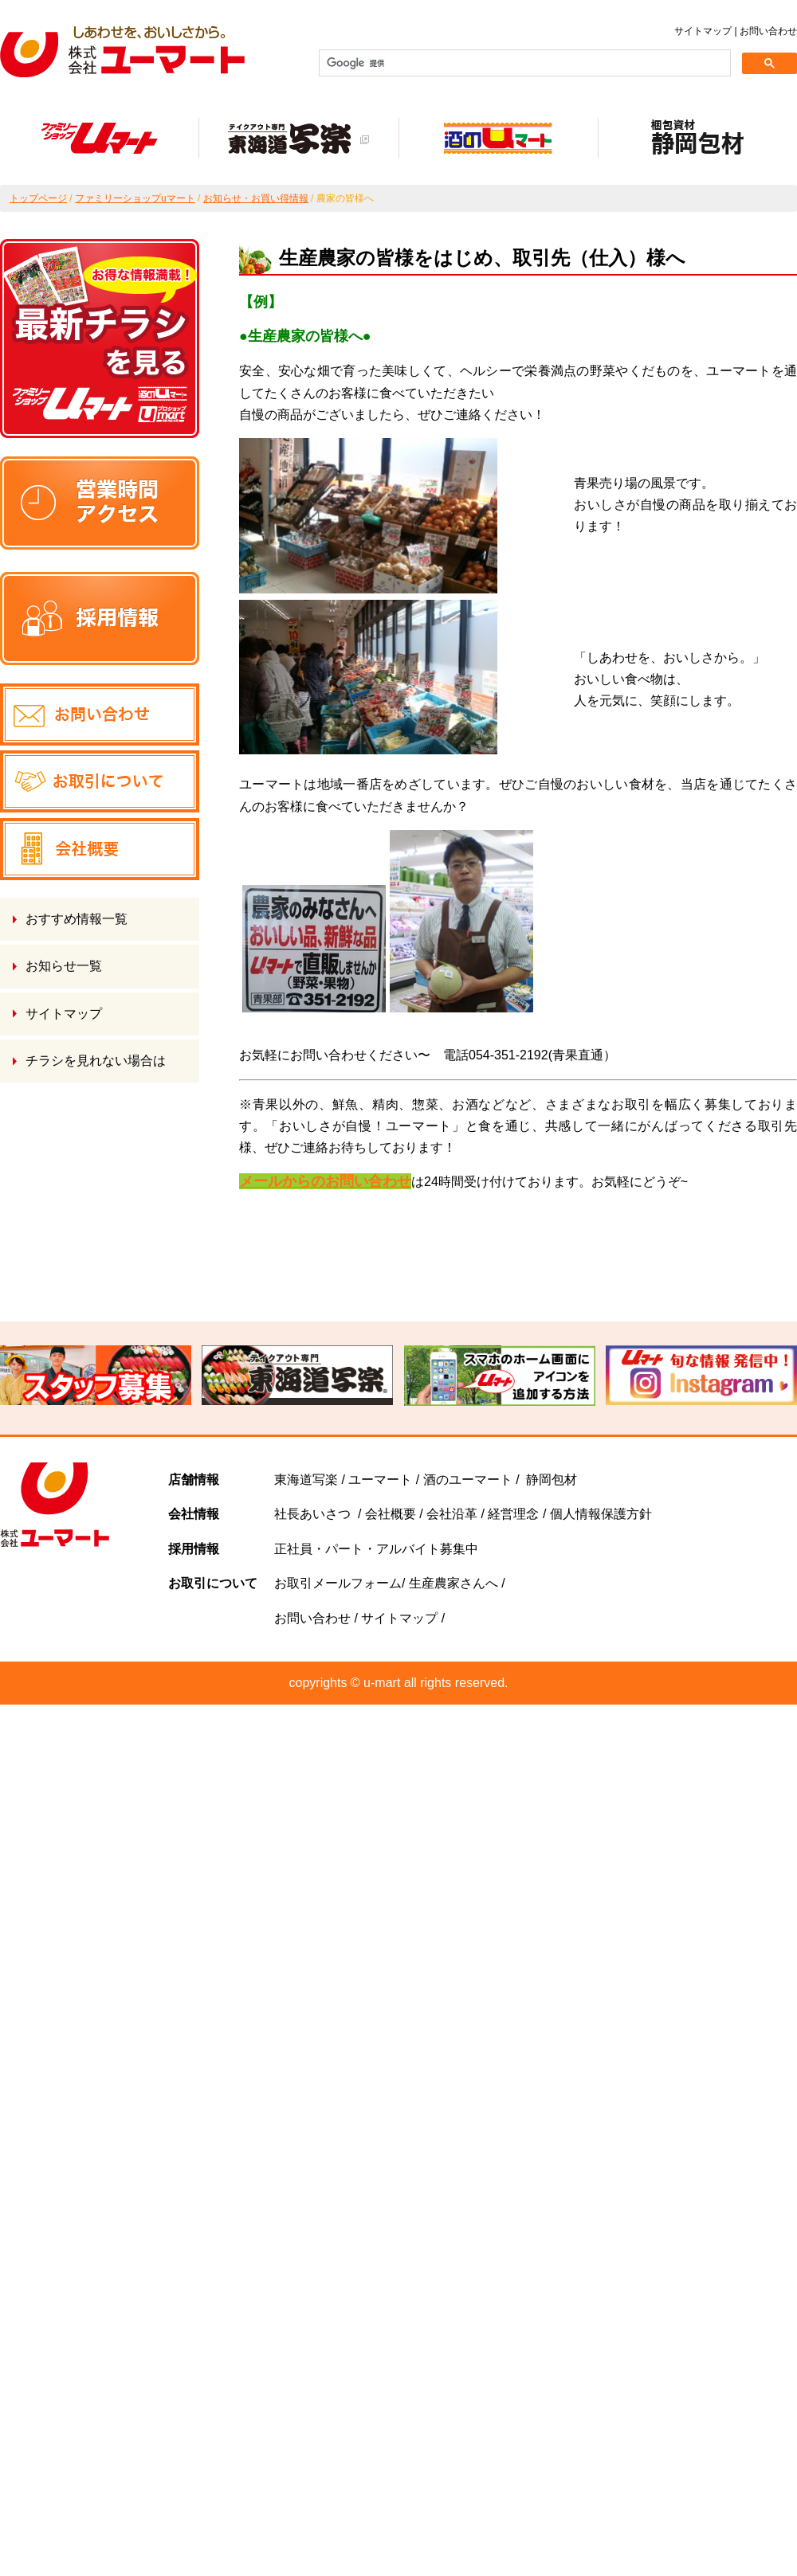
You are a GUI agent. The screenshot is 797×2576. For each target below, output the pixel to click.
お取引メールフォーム (338, 1583)
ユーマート (380, 1479)
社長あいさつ (312, 1514)
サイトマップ (703, 31)
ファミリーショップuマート (135, 198)
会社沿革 (450, 1514)
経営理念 (513, 1514)
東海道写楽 (306, 1479)
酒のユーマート (467, 1479)
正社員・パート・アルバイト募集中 (376, 1549)
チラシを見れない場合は (96, 1060)
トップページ (38, 198)
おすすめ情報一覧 (77, 919)
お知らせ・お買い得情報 (255, 198)
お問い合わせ (768, 31)
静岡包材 (551, 1479)
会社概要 (390, 1514)
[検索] (523, 63)
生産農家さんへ (455, 1583)
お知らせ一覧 (64, 966)
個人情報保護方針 (601, 1514)
